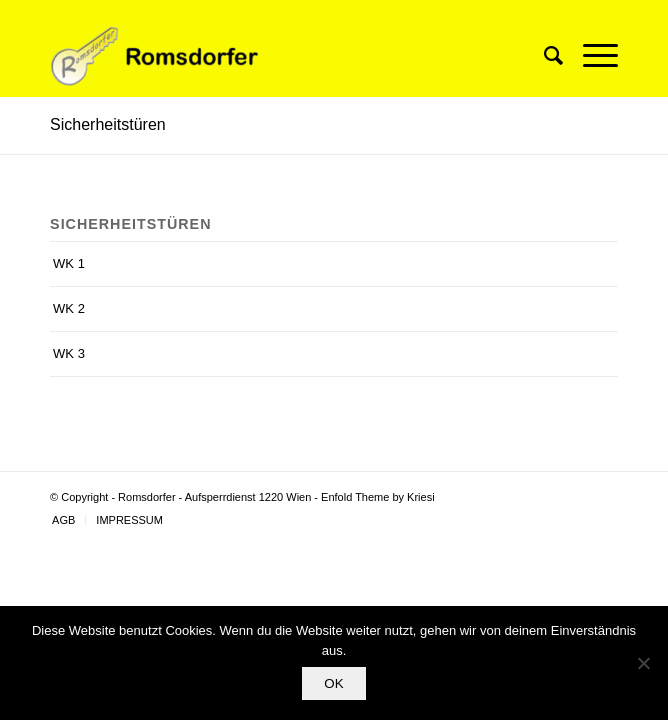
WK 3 (69, 353)
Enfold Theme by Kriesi (378, 497)
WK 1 (69, 263)
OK (333, 683)
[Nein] (643, 663)
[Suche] (543, 56)
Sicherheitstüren (108, 124)
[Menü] (590, 56)
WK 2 (69, 308)
